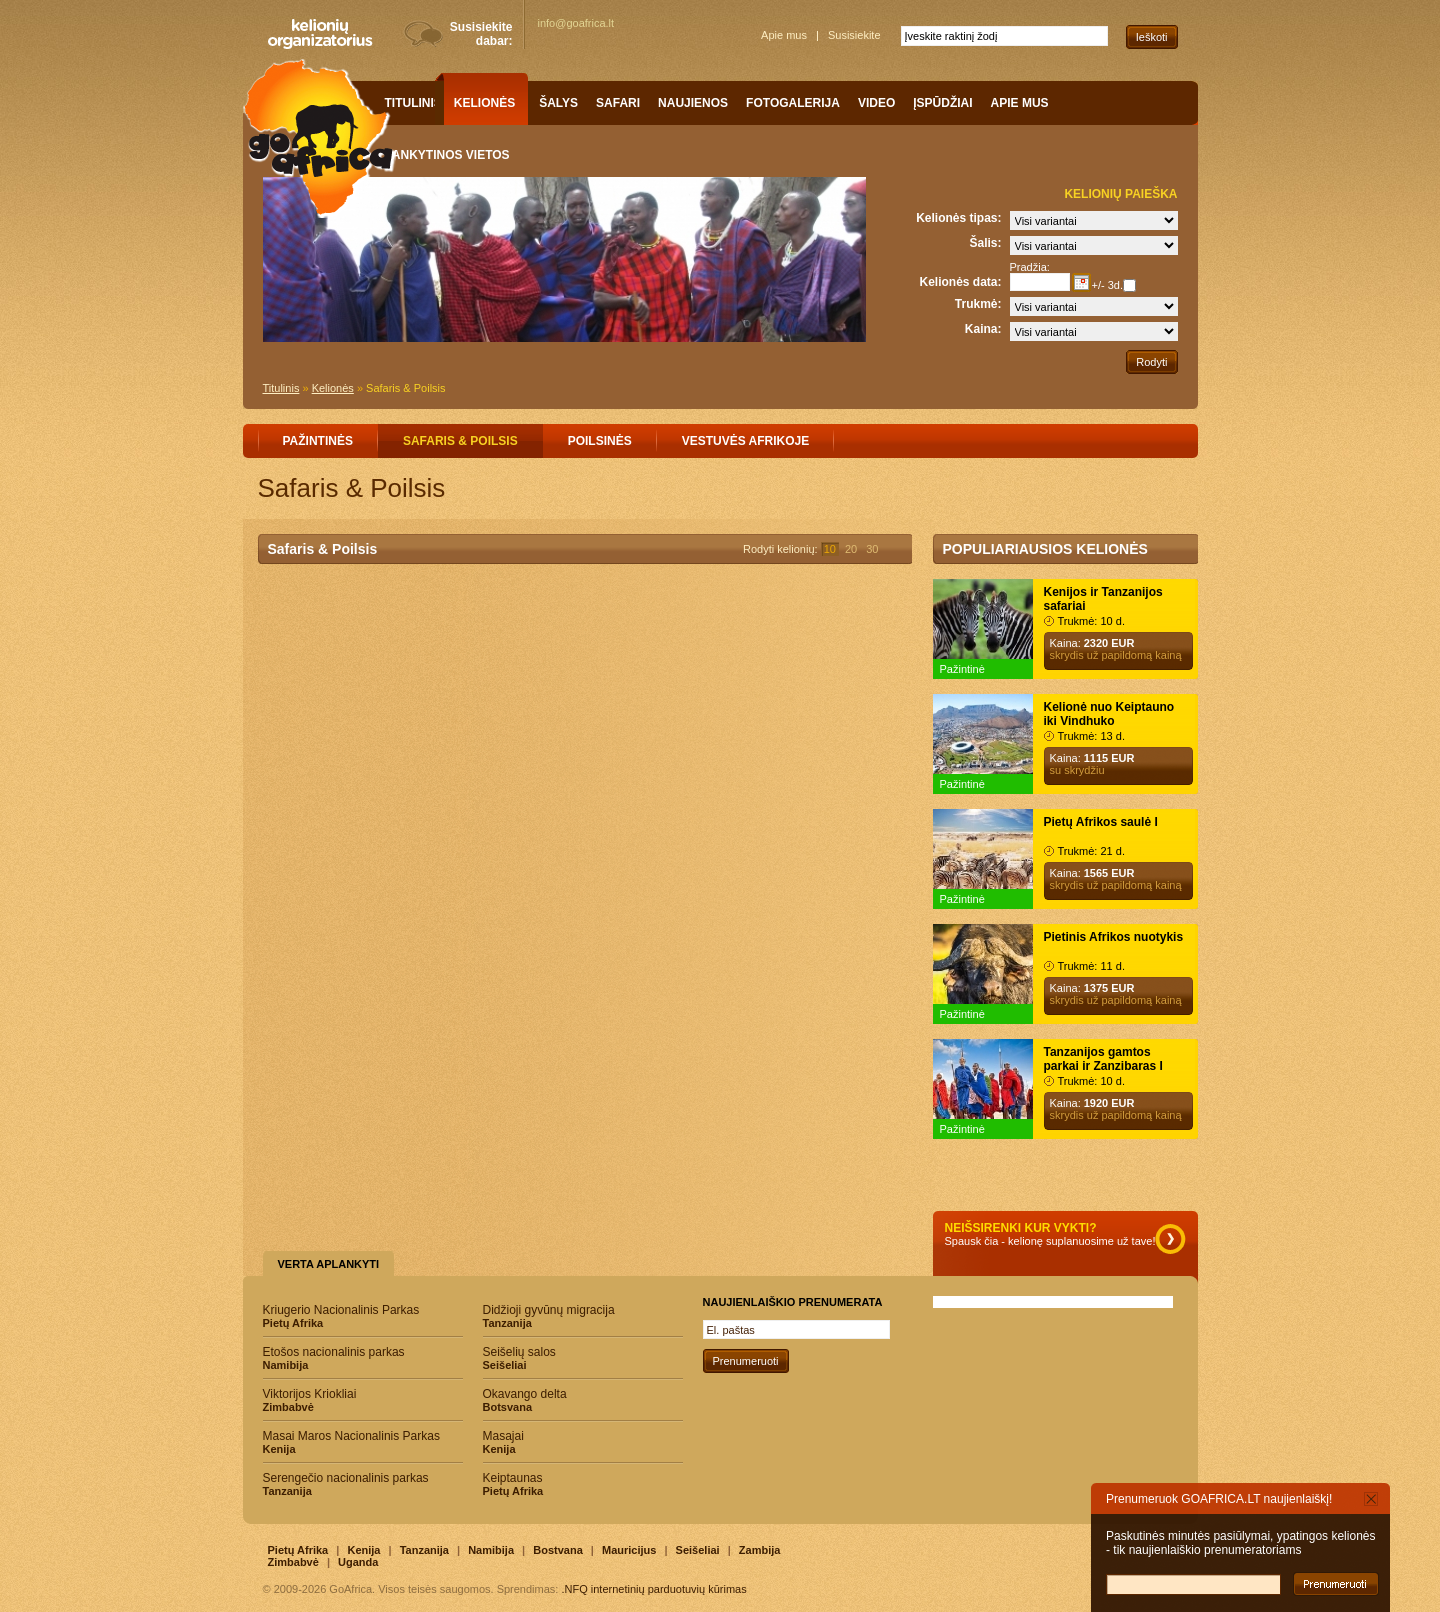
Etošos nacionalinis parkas (363, 1358)
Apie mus (784, 35)
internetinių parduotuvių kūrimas (669, 1589)
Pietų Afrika (298, 1550)
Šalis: (985, 243)
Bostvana (558, 1550)
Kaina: (983, 329)
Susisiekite (854, 35)
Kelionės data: (960, 282)
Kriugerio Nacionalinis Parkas (363, 1316)
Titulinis (281, 388)
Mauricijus (629, 1550)
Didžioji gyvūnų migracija (583, 1316)
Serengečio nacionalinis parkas (363, 1484)
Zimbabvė (293, 1562)
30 (872, 549)
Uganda (358, 1562)
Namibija (491, 1550)
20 (851, 549)
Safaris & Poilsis (405, 388)
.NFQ (574, 1589)
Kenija (363, 1550)
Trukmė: (978, 304)
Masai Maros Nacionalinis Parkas (363, 1442)
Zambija (760, 1550)
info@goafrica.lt (576, 23)
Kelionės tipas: (958, 218)
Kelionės (333, 388)
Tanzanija (424, 1550)
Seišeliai (698, 1550)
